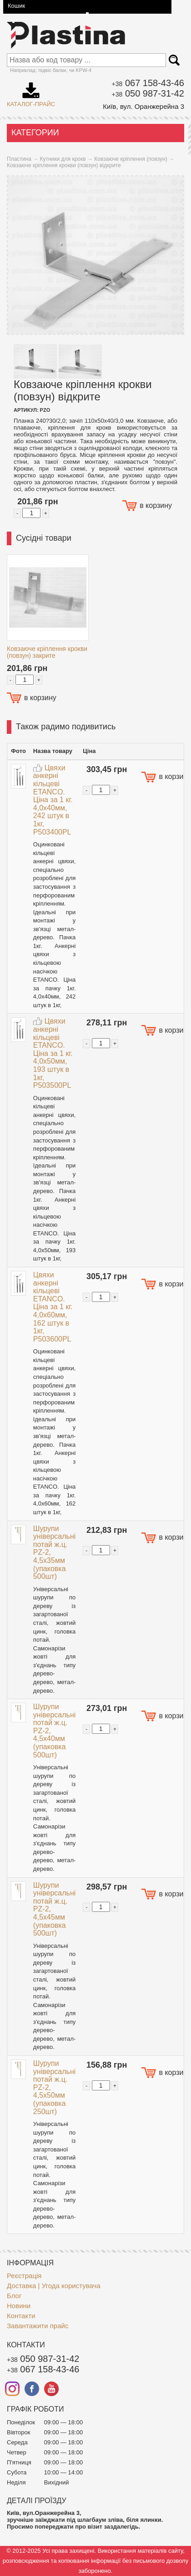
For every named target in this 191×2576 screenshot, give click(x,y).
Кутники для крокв (62, 159)
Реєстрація (24, 2275)
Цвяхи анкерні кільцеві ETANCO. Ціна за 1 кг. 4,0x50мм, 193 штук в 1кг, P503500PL (53, 1053)
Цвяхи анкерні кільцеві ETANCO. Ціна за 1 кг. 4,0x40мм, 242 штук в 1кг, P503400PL (53, 800)
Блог (14, 2295)
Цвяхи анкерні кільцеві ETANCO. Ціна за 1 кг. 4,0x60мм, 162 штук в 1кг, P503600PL (53, 1307)
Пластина (19, 159)
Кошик (16, 5)
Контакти (21, 2316)
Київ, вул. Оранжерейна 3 (143, 106)
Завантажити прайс (37, 2326)
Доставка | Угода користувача (54, 2285)
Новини (18, 2306)
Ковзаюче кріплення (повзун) (130, 159)
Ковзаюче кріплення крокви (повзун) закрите (47, 652)
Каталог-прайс (31, 91)
